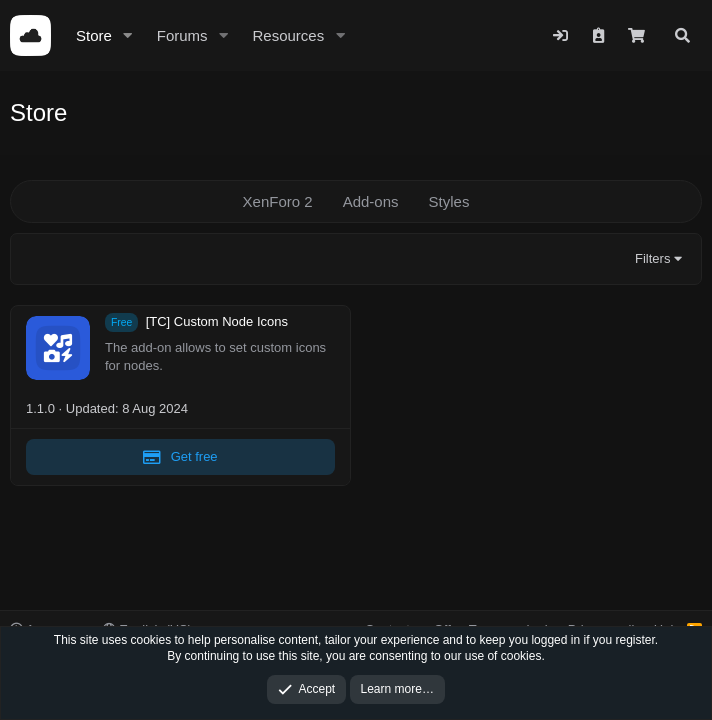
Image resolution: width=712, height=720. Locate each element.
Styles (449, 201)
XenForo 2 (278, 201)
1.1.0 (40, 408)
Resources (288, 35)
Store (94, 35)
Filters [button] (652, 258)
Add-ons (371, 201)
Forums (182, 35)
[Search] (682, 35)
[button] (128, 35)
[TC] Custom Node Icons (217, 322)
